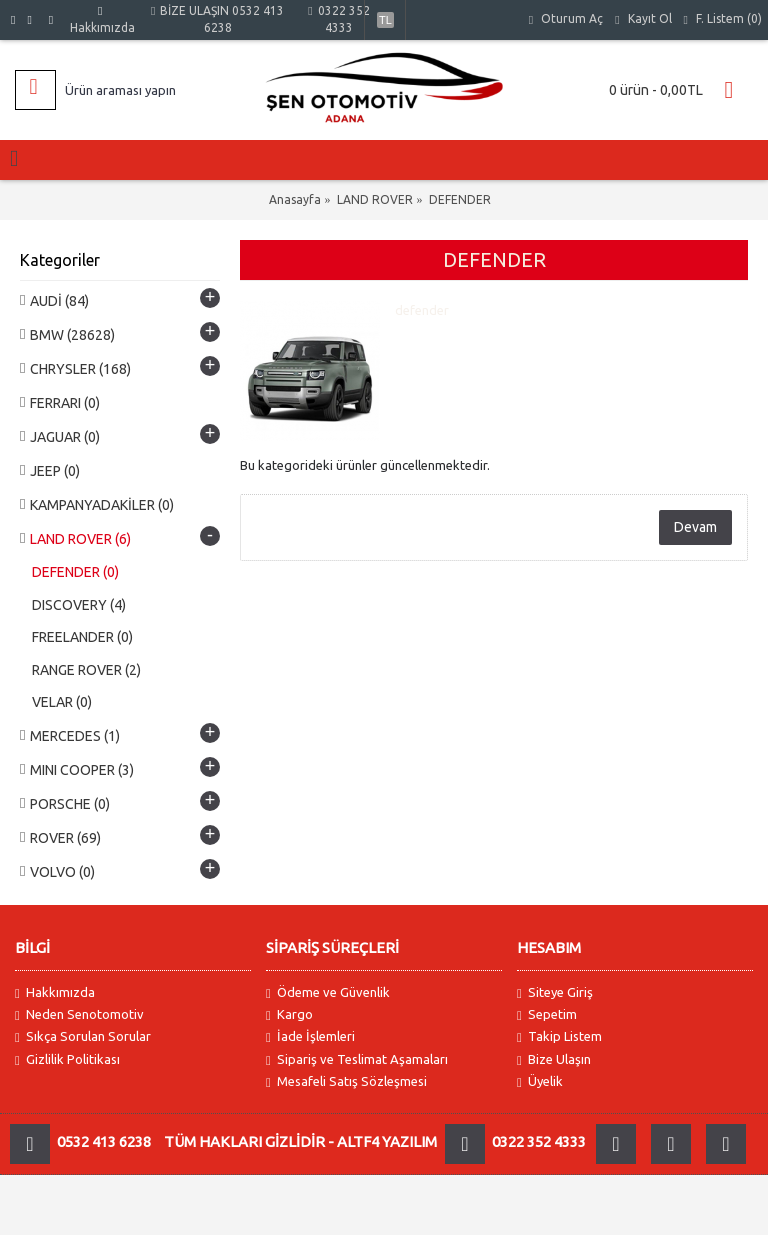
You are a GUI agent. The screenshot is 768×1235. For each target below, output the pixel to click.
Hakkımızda (55, 992)
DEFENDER (460, 199)
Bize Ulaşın (554, 1059)
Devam (695, 527)
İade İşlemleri (310, 1036)
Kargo (289, 1014)
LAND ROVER (375, 199)
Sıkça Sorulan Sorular (83, 1036)
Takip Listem (559, 1036)
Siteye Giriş (555, 992)
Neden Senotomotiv (79, 1014)
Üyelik (540, 1081)
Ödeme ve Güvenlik (328, 992)
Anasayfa (295, 199)
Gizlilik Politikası (67, 1059)
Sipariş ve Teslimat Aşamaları (357, 1059)
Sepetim (547, 1014)
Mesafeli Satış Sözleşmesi (346, 1081)
